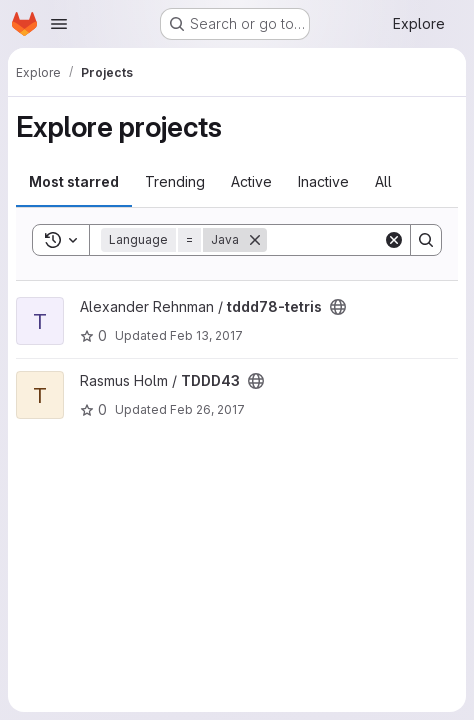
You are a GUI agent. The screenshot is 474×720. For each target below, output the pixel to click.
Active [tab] (251, 181)
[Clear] (394, 240)
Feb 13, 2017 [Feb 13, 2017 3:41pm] (206, 335)
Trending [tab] (175, 181)
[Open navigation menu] (59, 24)
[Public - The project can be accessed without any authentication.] (338, 307)
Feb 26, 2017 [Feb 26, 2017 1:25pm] (207, 409)
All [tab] (383, 181)
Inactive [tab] (323, 181)
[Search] (426, 240)
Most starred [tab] (74, 181)
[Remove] (255, 240)
